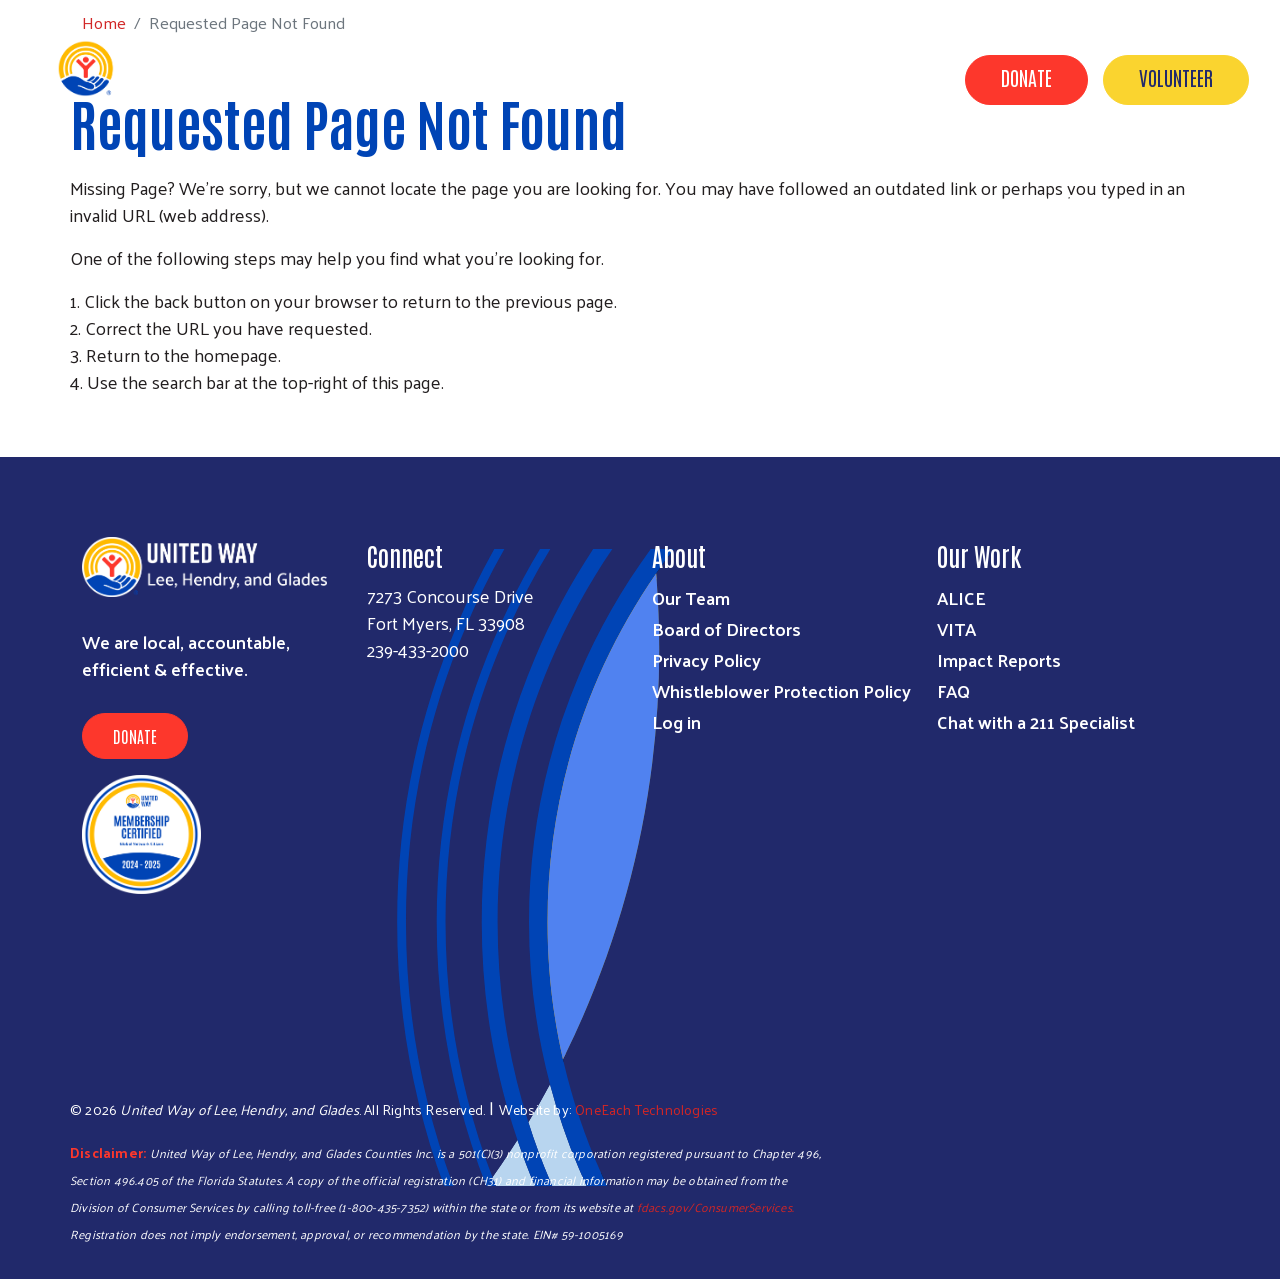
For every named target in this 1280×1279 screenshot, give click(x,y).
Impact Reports (999, 659)
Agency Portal (1191, 201)
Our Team (691, 597)
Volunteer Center (914, 173)
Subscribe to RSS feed (78, 419)
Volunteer (1176, 77)
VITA (956, 628)
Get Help (461, 173)
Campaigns (772, 173)
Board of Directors (726, 628)
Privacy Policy (706, 659)
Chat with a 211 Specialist (1036, 721)
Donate (1026, 77)
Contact (1069, 201)
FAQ (953, 690)
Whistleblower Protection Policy (781, 690)
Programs (567, 173)
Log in (676, 721)
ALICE (961, 597)
